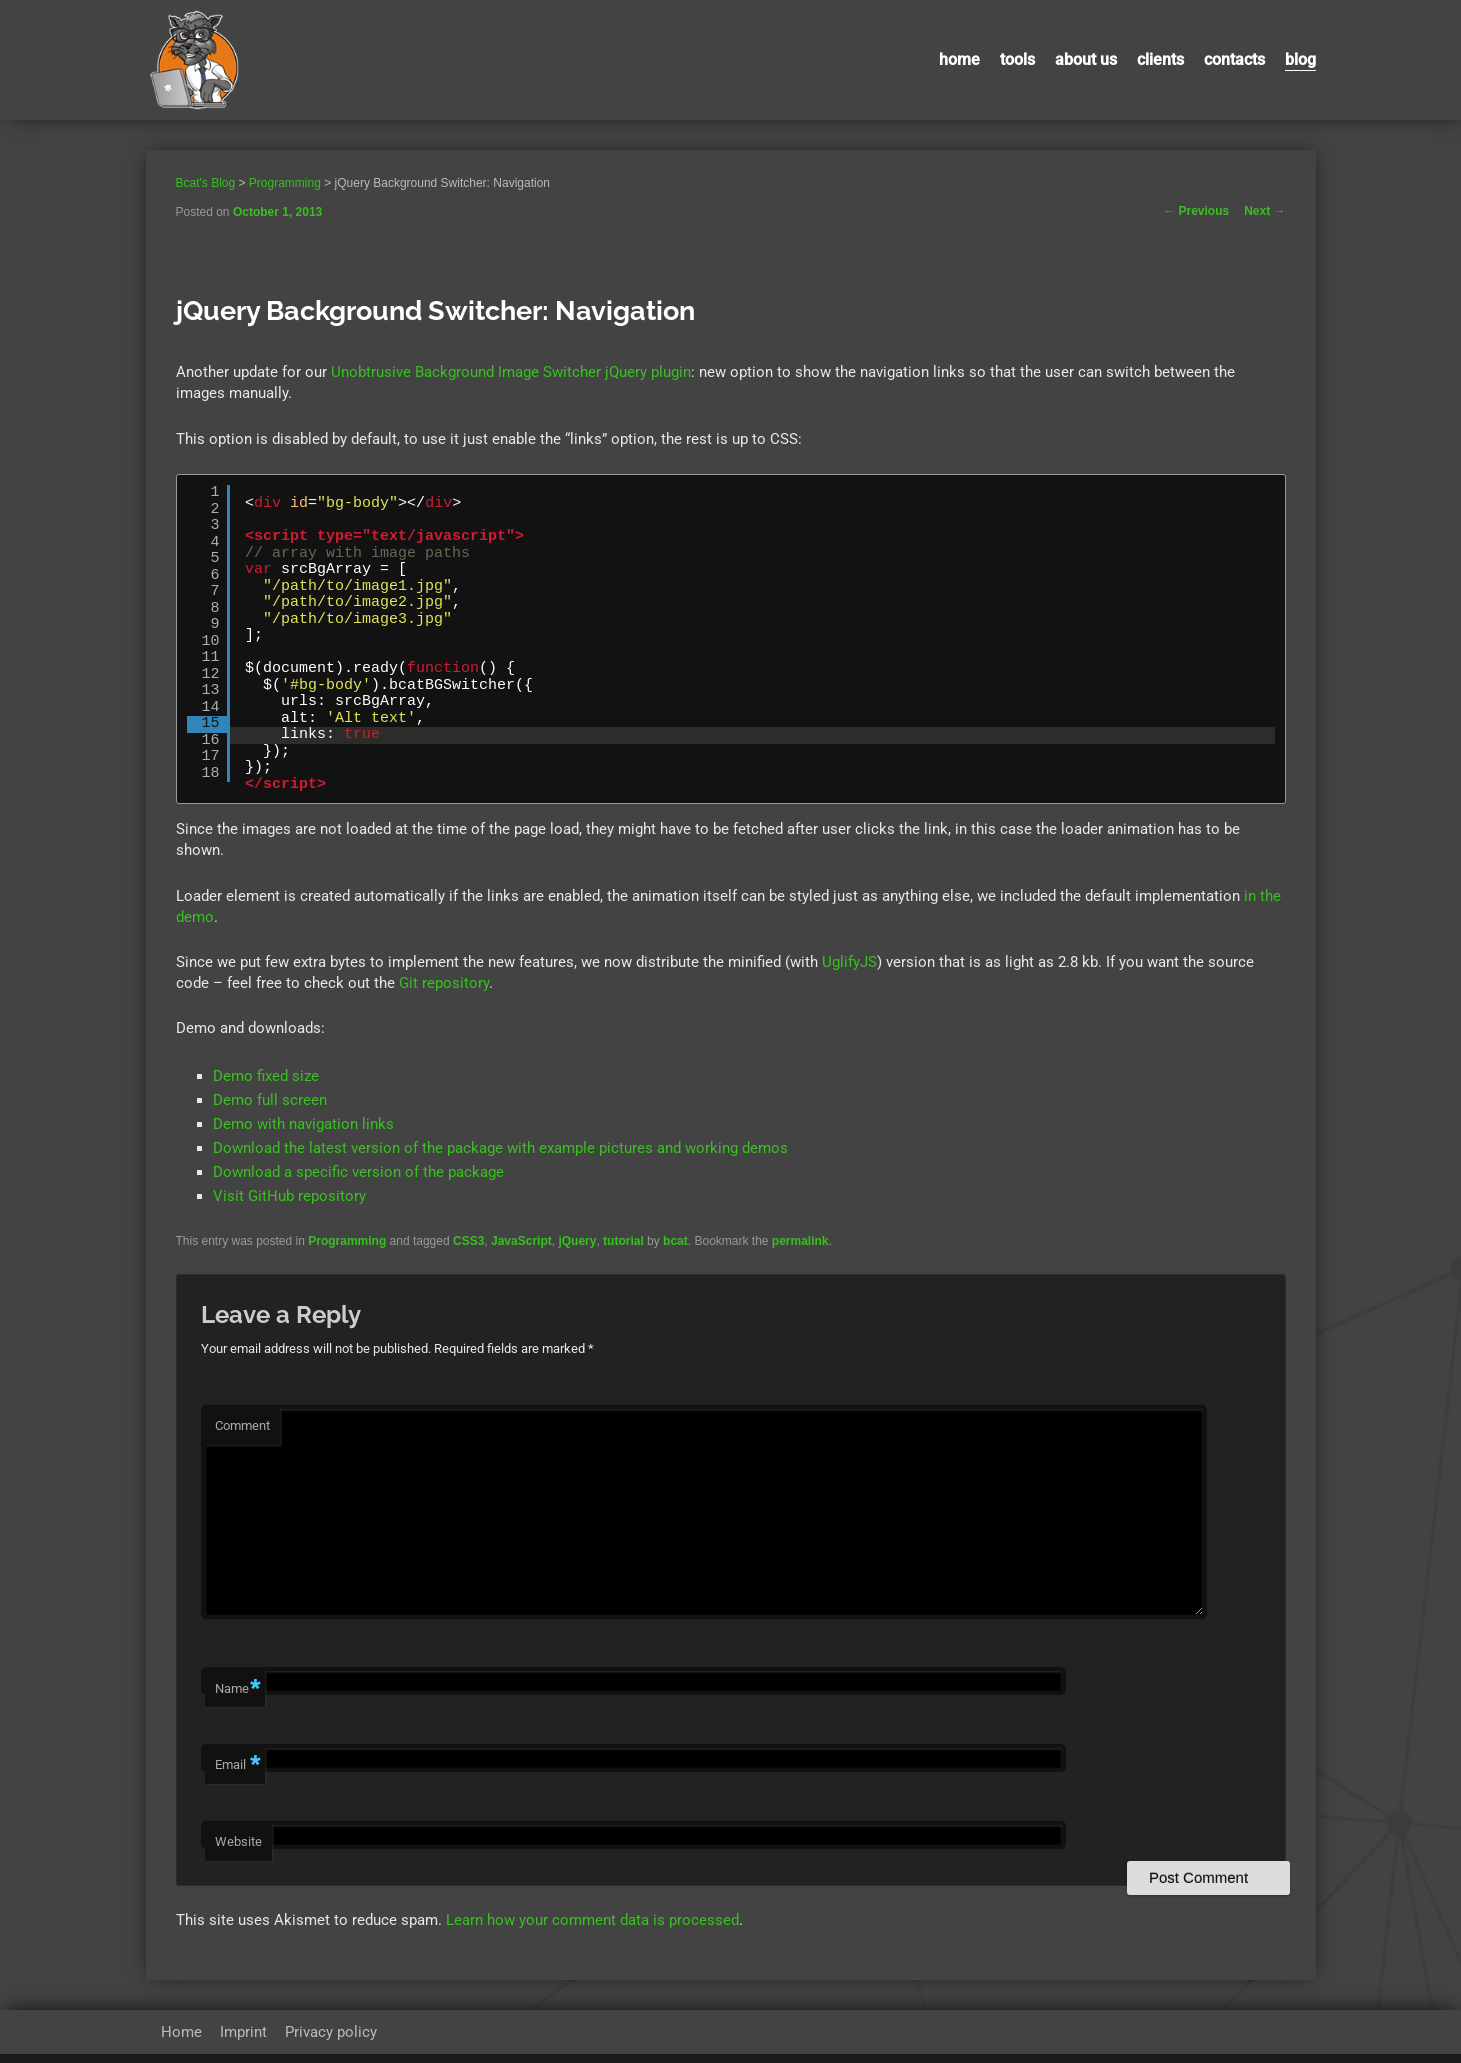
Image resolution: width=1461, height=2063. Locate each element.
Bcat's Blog (206, 183)
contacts (1234, 59)
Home (959, 59)
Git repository (444, 983)
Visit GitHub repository (289, 1196)
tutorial (623, 1241)
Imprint (243, 2041)
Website (238, 1850)
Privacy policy (331, 2041)
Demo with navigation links (303, 1124)
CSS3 (468, 1241)
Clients (1160, 59)
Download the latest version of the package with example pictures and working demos (500, 1148)
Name (237, 1698)
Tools (1017, 59)
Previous (1196, 211)
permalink (800, 1241)
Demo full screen (270, 1100)
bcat (675, 1241)
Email (237, 1774)
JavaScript (521, 1241)
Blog (1300, 59)
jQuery (577, 1241)
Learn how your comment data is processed (592, 1929)
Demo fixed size (266, 1076)
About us (1086, 59)
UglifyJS (849, 962)
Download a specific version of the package (358, 1172)
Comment (242, 1425)
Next (1264, 211)
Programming (347, 1241)
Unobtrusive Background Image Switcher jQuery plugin (511, 372)
